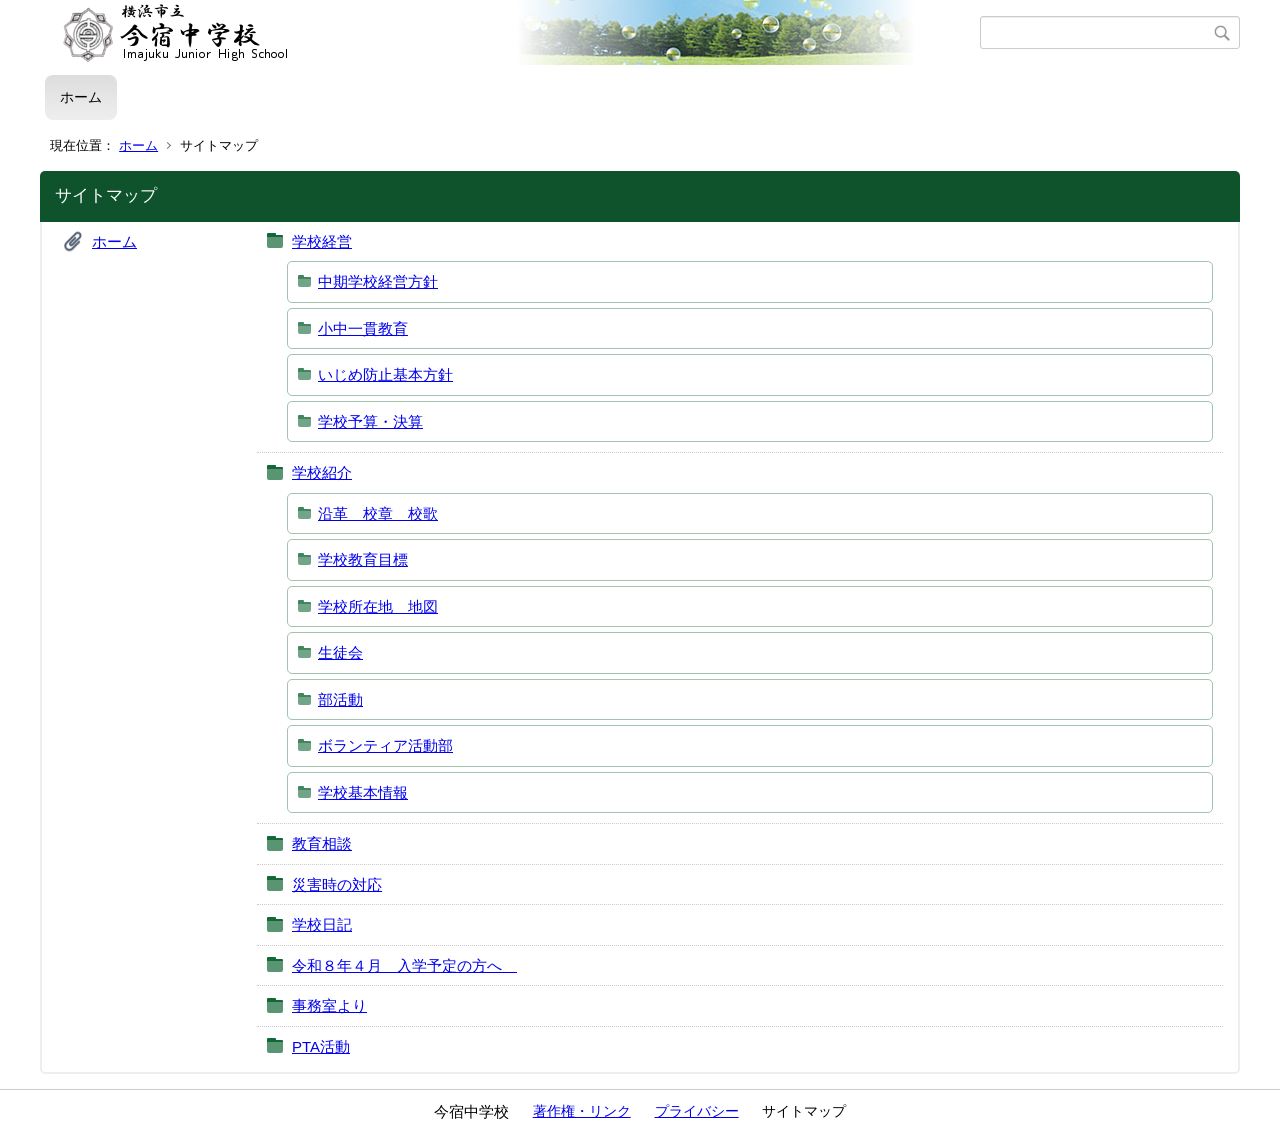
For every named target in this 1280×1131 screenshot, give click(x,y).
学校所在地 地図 (378, 606)
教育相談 (322, 843)
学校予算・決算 (370, 421)
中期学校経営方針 (378, 281)
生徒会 (340, 652)
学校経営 (322, 241)
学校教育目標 (363, 559)
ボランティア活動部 (385, 745)
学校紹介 (322, 472)
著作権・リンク (582, 1111)
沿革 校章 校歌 (378, 513)
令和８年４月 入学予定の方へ (404, 965)
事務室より (329, 1005)
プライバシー (697, 1111)
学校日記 (322, 924)
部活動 (340, 699)
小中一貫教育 (363, 328)
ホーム (81, 97)
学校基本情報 (363, 792)
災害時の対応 (337, 884)
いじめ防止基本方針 (385, 374)
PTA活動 (321, 1046)
